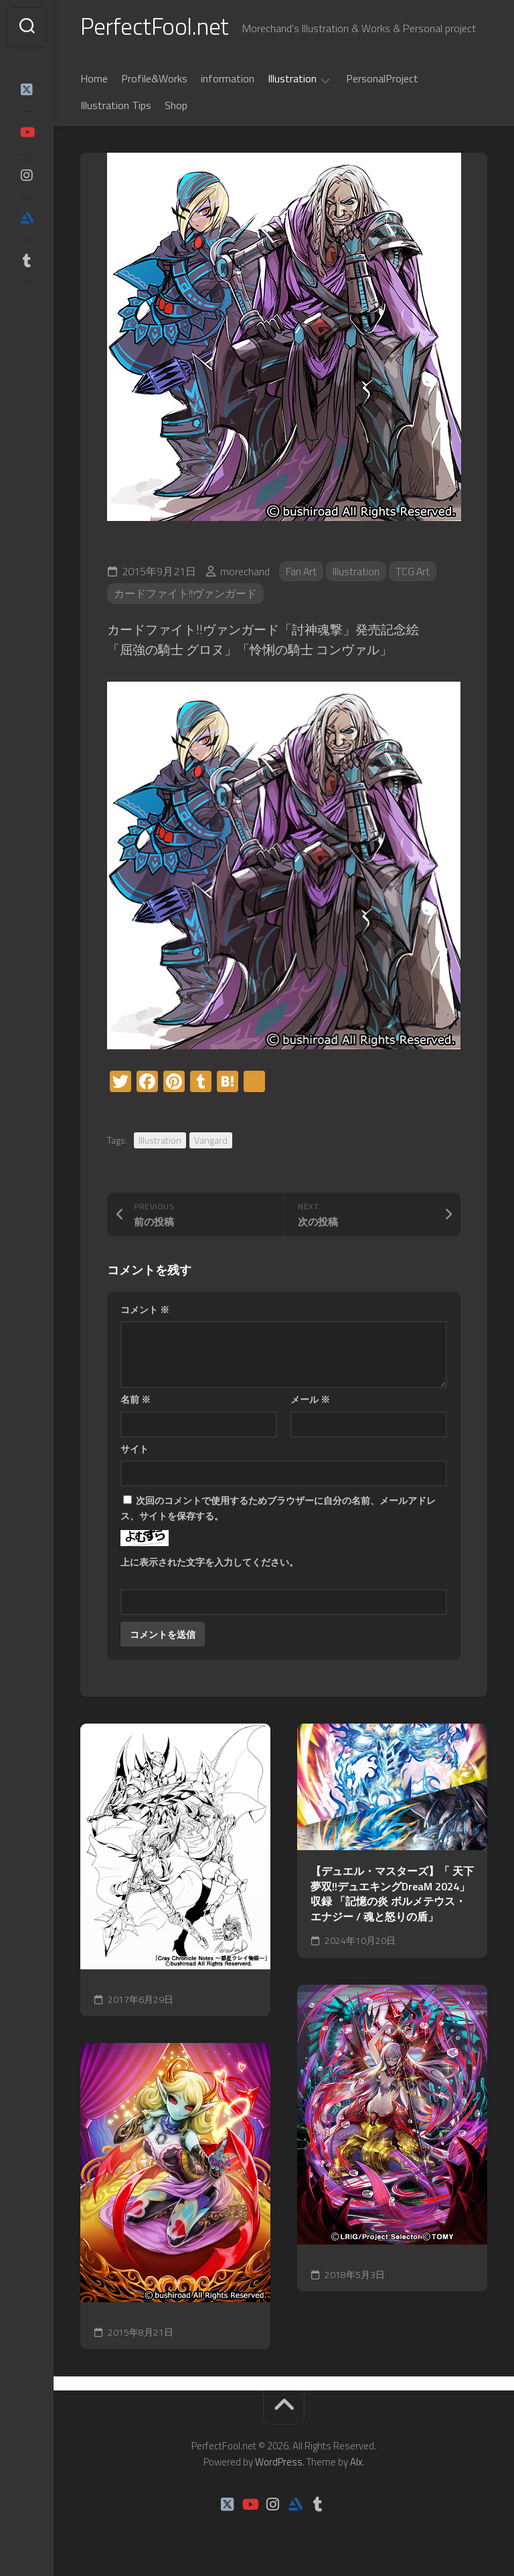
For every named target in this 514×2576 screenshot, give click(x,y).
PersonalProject (382, 79)
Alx (356, 2464)
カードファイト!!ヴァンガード (185, 595)
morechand (245, 572)
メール (310, 1400)
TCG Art (414, 572)
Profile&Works (154, 79)
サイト (134, 1450)
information (227, 79)
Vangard (211, 1141)
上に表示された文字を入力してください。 (209, 1563)
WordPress (279, 2464)
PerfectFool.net (156, 27)
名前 (135, 1400)
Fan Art (302, 572)
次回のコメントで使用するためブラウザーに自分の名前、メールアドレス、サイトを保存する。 (278, 1509)
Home (94, 79)
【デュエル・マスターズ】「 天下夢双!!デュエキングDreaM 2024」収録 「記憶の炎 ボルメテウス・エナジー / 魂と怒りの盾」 (392, 1895)
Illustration (292, 80)
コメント (144, 1311)
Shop (176, 106)
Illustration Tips (115, 106)
